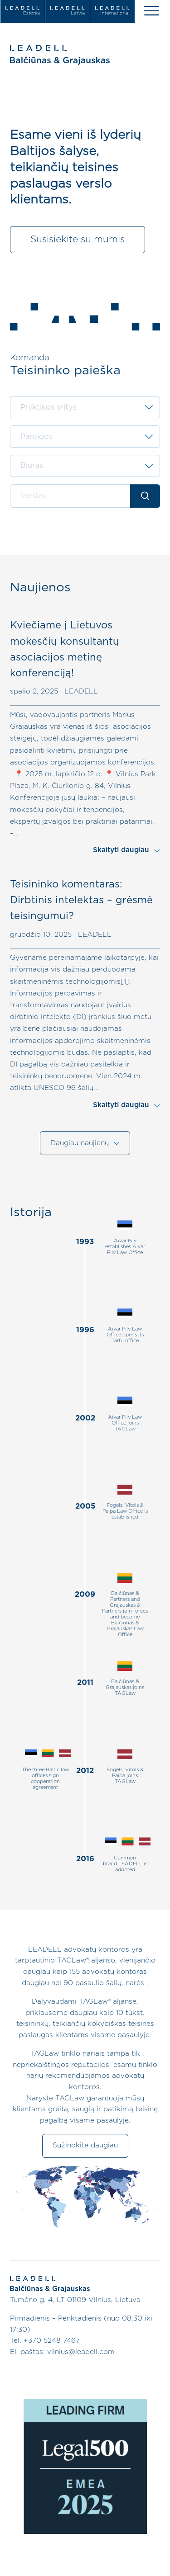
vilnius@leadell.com (81, 2352)
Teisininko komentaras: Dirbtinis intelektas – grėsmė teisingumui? (81, 901)
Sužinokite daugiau (85, 2146)
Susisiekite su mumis (77, 239)
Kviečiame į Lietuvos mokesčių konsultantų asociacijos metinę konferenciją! (64, 650)
